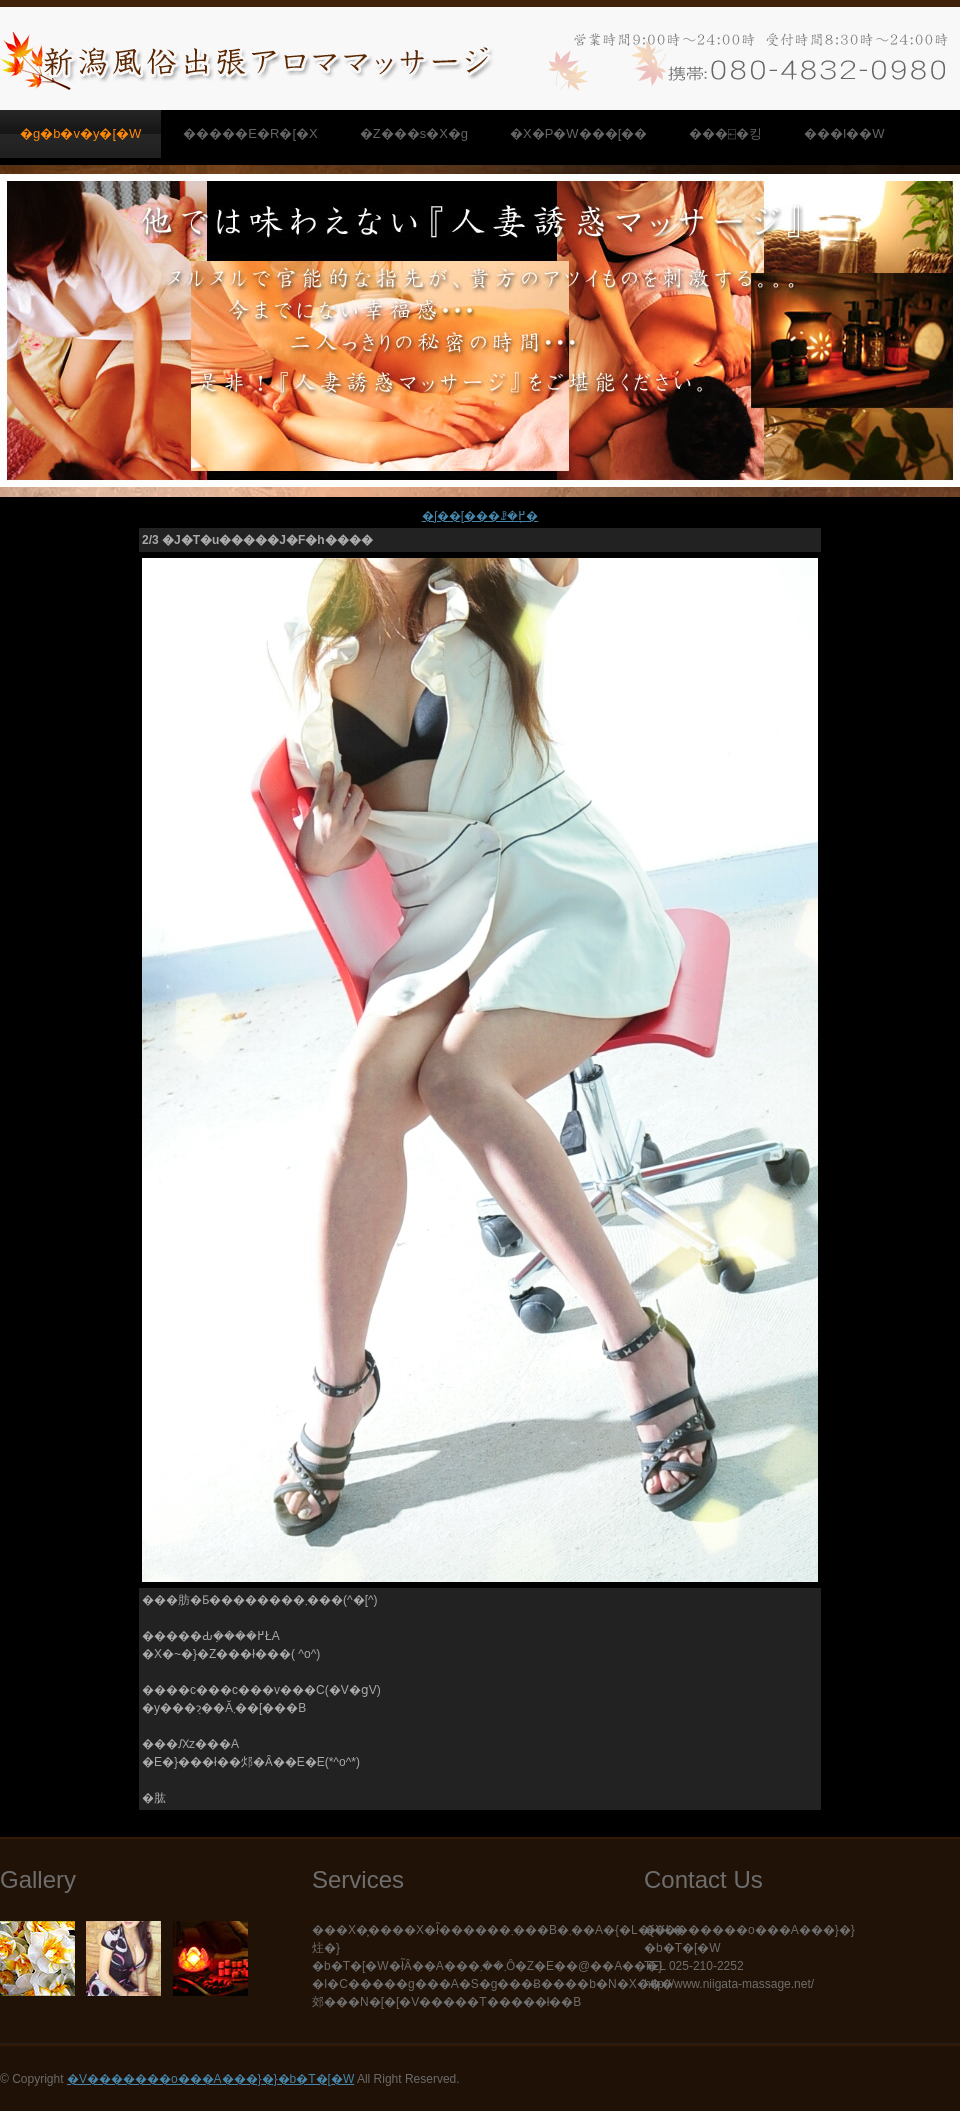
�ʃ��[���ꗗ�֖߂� (480, 516)
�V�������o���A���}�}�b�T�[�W (210, 2079)
